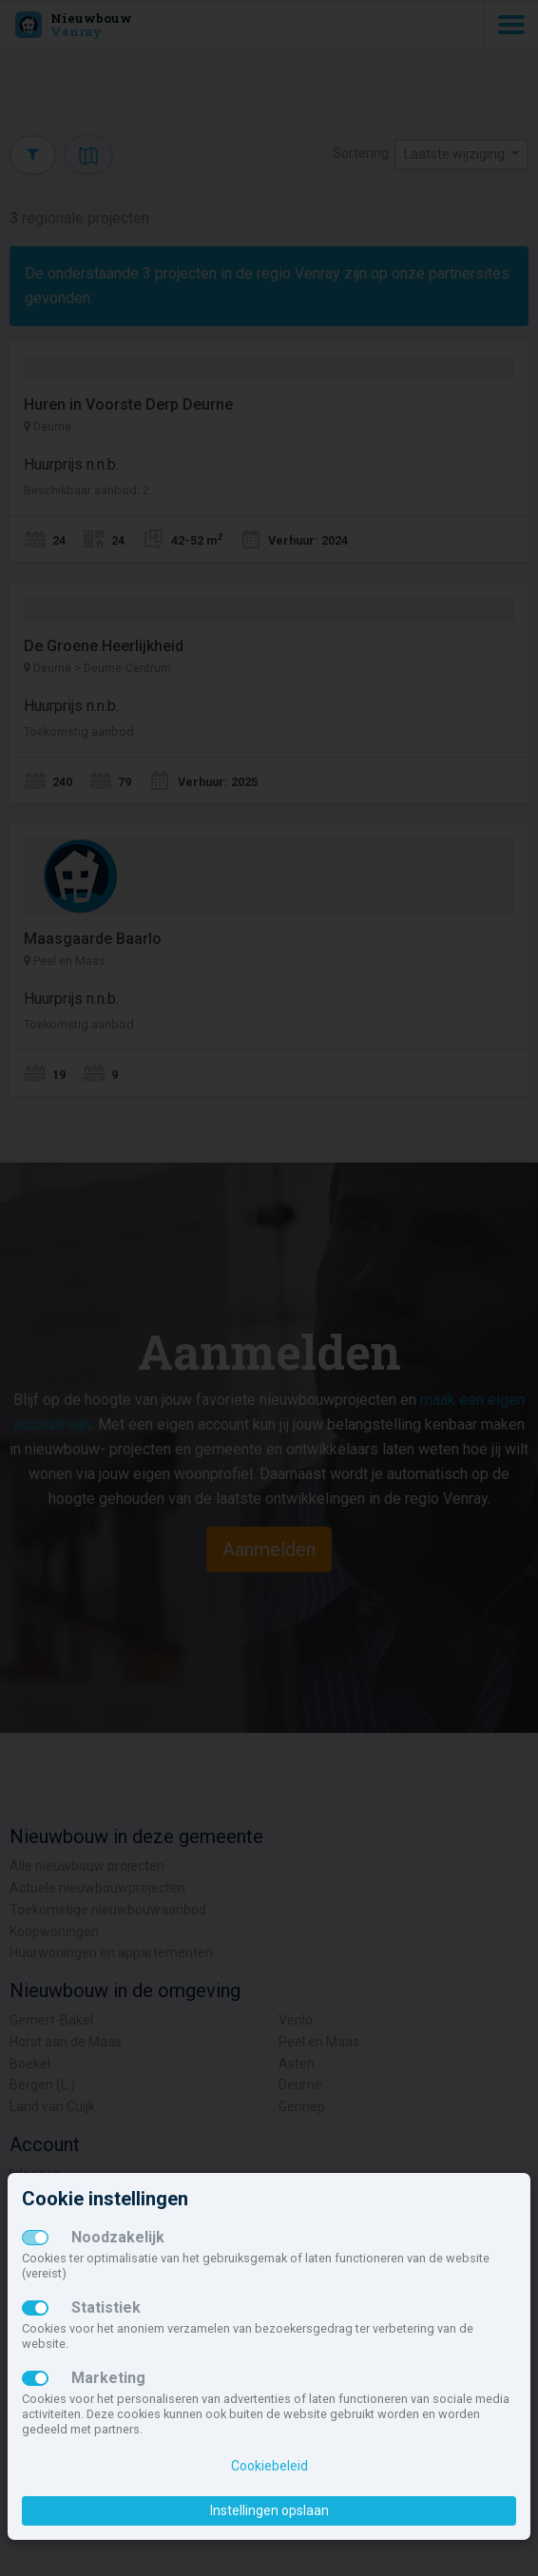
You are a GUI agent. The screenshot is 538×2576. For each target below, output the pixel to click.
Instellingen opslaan (269, 2510)
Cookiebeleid (269, 2465)
